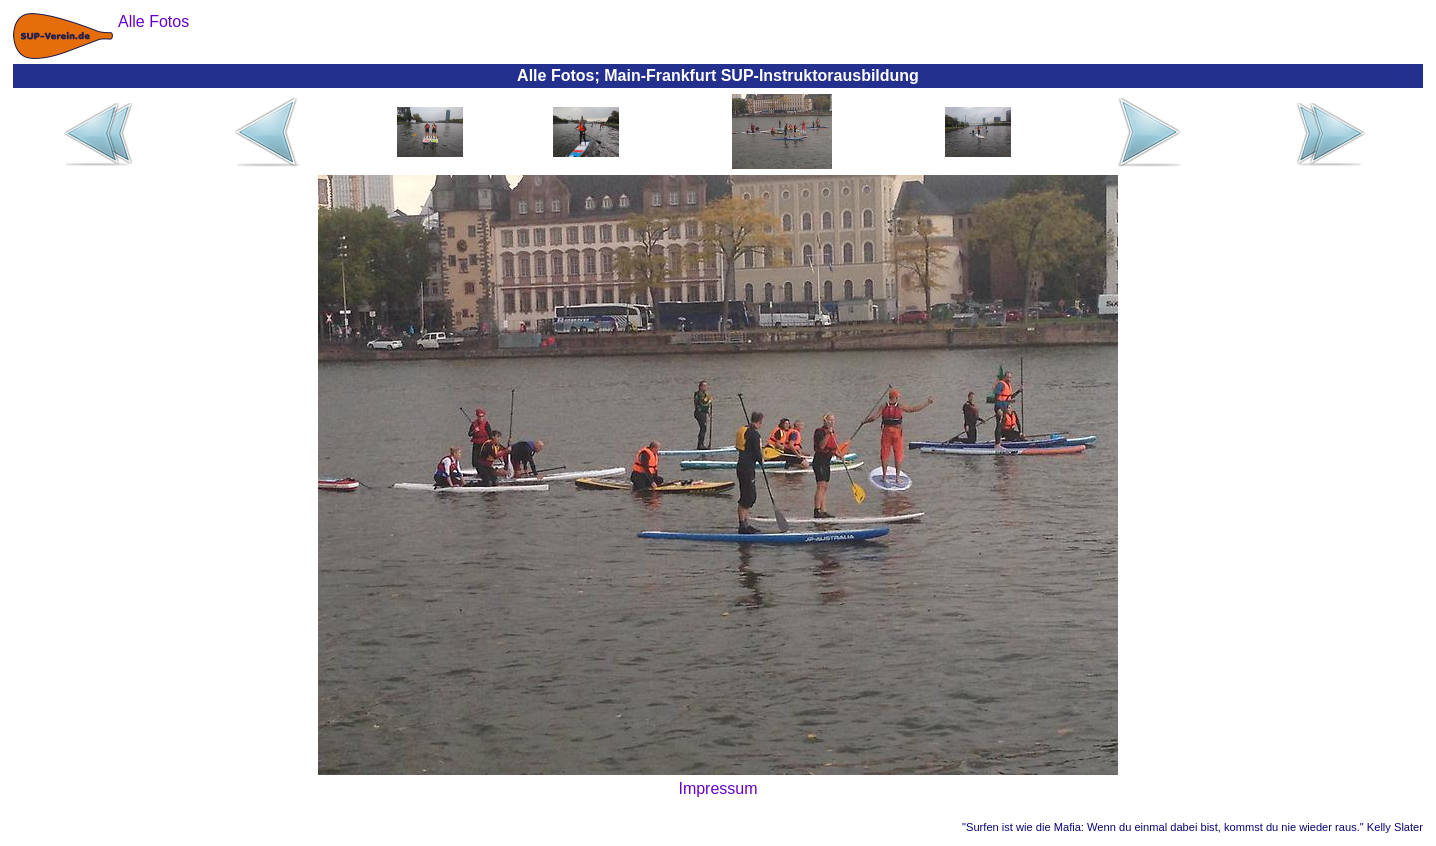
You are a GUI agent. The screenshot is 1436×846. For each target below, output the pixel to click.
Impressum (717, 788)
